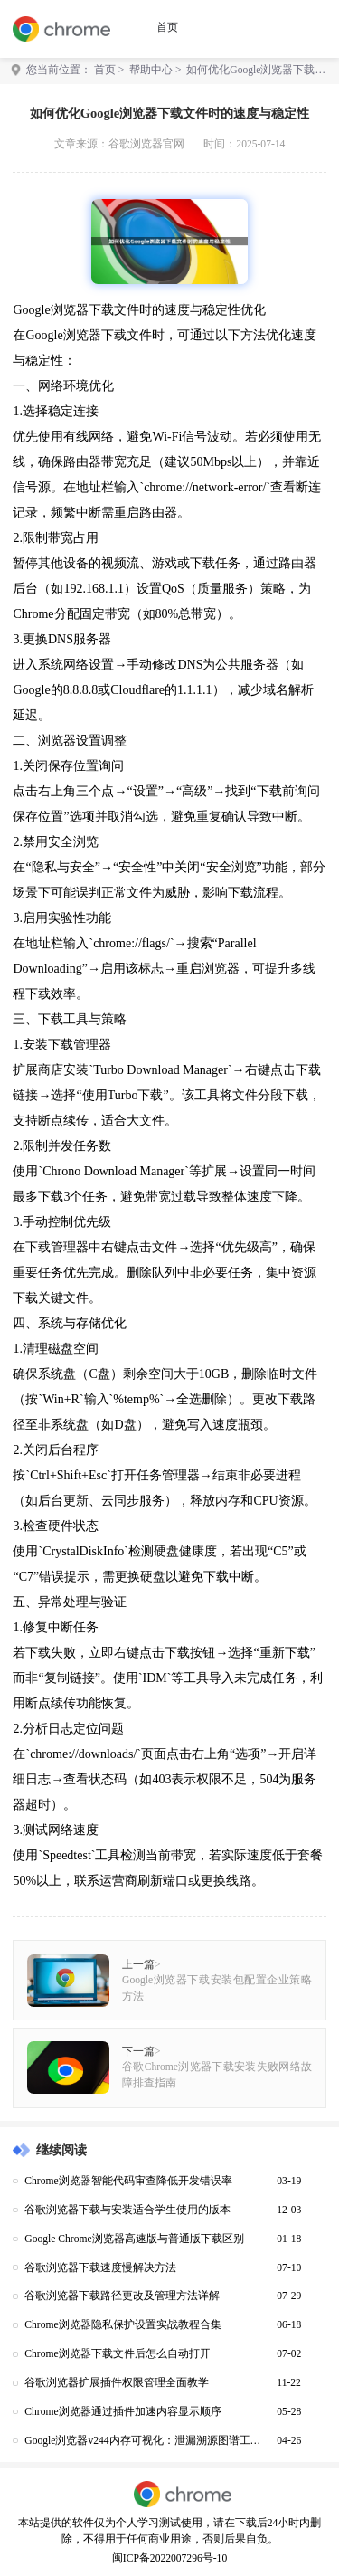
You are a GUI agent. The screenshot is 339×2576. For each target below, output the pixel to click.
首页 (167, 27)
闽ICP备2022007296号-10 (169, 2558)
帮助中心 (151, 70)
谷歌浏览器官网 (146, 144)
